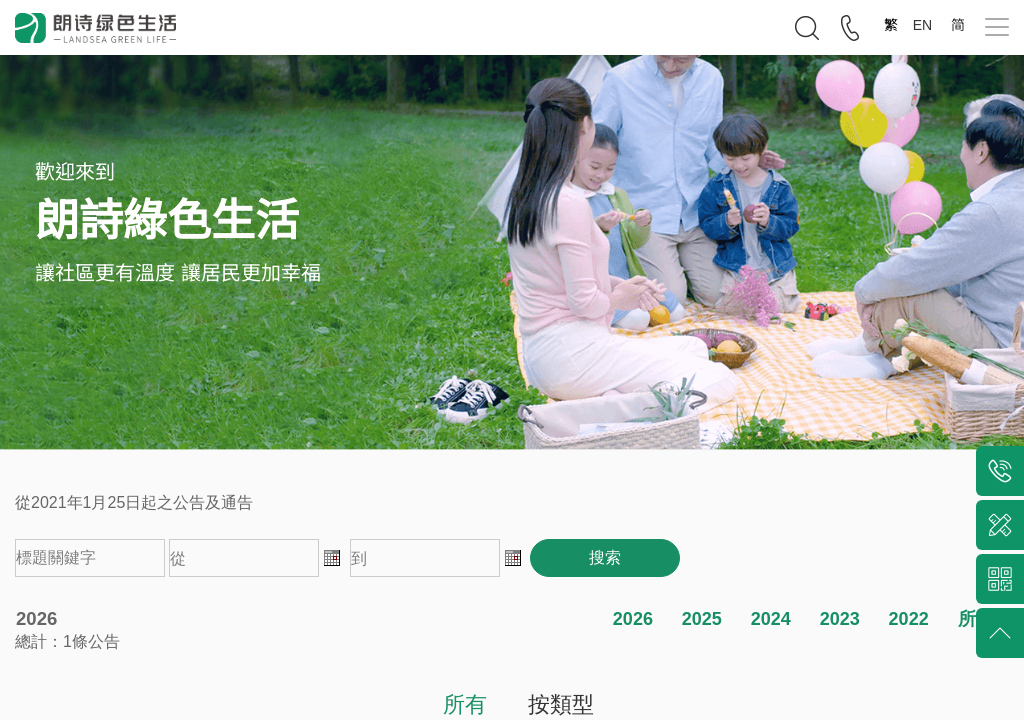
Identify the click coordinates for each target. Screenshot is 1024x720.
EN (924, 25)
